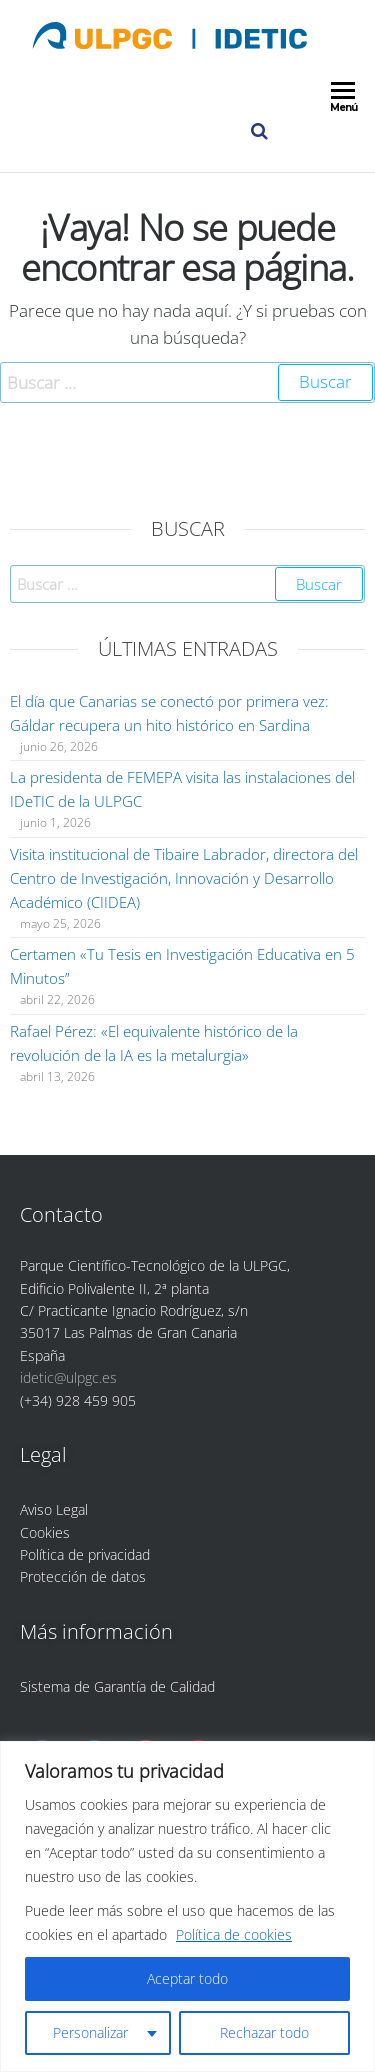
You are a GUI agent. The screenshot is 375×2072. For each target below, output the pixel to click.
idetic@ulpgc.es (68, 1377)
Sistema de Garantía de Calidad (117, 1686)
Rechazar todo (264, 2032)
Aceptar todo (187, 1978)
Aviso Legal (54, 1509)
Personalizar (90, 2032)
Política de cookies (234, 1934)
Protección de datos (83, 1576)
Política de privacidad (85, 1554)
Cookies (45, 1532)
